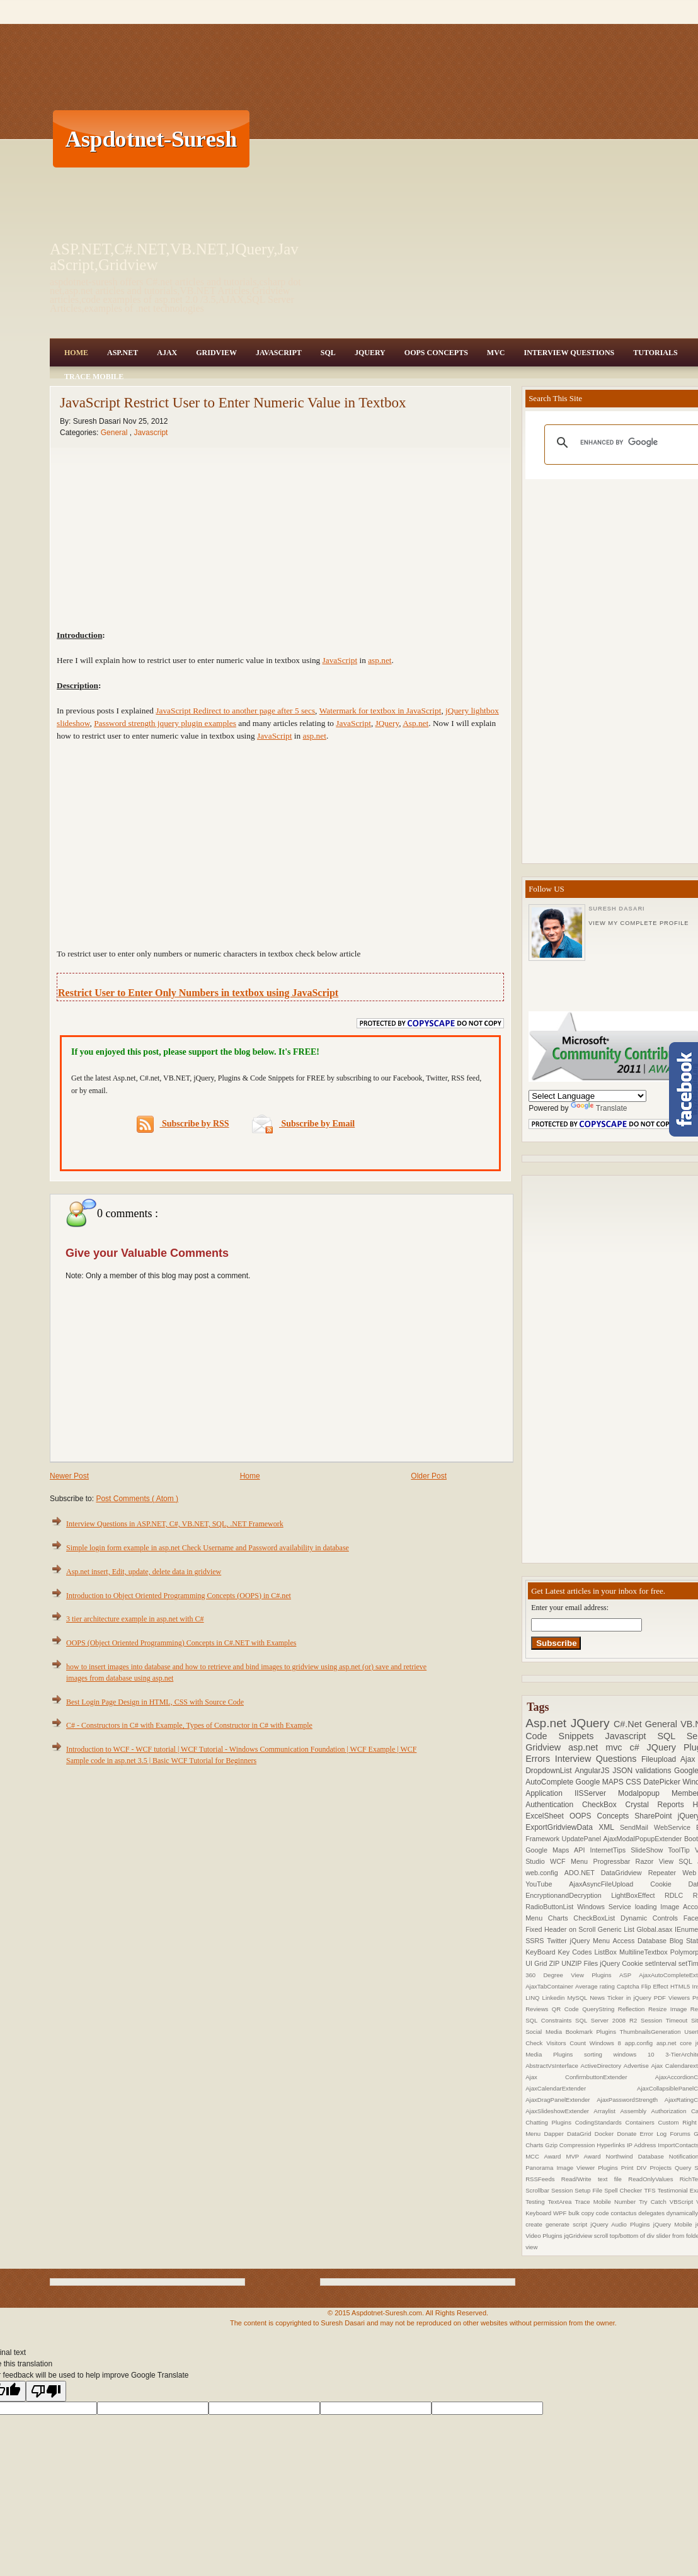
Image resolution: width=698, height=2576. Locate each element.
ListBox (606, 1952)
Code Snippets (565, 1736)
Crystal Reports (658, 1804)
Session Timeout (666, 2020)
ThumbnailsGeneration (652, 2031)
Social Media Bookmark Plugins (572, 2031)
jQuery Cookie (622, 1963)
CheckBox (604, 1804)
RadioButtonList (551, 1906)
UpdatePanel (583, 1838)
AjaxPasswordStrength (631, 2099)
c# (637, 1747)
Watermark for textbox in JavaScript (380, 710)
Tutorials (655, 352)
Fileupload (660, 1759)
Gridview (216, 352)
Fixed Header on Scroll (561, 1929)
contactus (624, 2213)
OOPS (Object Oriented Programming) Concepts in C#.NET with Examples (181, 1642)
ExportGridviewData (561, 1827)
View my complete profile (638, 923)
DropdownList (550, 1770)
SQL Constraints (550, 2020)
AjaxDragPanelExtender (561, 2099)
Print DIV (635, 2167)
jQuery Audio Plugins (621, 2224)
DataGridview (624, 1872)
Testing (536, 2201)
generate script (568, 2224)
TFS (650, 2190)
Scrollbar (538, 2190)
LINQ (533, 1997)
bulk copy (582, 2213)
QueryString (600, 2009)
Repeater (665, 1872)
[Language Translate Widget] (587, 1096)
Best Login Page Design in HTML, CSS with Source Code (155, 1702)
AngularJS (593, 1770)
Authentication (553, 1804)
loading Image (659, 1906)
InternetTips (610, 1850)
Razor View (657, 1861)
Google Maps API (557, 1850)
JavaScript (279, 352)
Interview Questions (569, 352)
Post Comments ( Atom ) (137, 1498)
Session (563, 2190)
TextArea (561, 2201)
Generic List (617, 1929)
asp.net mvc (598, 1747)
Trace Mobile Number (607, 2201)
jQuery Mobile (674, 2224)
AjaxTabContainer (550, 1986)
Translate (599, 1108)
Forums (682, 2133)
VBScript (683, 2201)
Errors (540, 1759)
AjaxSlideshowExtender (559, 2111)
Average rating (596, 1986)
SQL (328, 352)
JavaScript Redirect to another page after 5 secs (235, 710)
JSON (624, 1770)
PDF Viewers (673, 1997)
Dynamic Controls (652, 1918)
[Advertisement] (463, 138)
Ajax (167, 352)
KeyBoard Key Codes (559, 1952)
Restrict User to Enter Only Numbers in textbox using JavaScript (198, 992)
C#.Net (629, 1724)
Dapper (555, 2133)
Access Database (641, 1940)
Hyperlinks (612, 2145)
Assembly (635, 2111)
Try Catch (654, 2201)
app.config (640, 2043)
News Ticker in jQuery (622, 1997)
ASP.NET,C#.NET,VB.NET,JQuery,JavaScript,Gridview (174, 257)
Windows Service (605, 1906)
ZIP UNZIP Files (574, 1963)
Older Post (429, 1476)
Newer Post (69, 1476)
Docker (606, 2133)
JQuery (370, 352)
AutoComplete (550, 1782)
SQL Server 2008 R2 (608, 2020)
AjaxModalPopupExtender (644, 1838)
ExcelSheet (547, 1816)
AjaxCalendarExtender (581, 2088)
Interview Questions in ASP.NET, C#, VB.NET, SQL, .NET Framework (174, 1523)
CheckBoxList (597, 1918)
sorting (598, 2054)
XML (609, 1827)
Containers (641, 2122)
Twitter (558, 1940)
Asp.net (548, 1723)
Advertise (637, 2065)
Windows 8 (607, 2043)
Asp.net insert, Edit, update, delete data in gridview (143, 1571)
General (115, 432)
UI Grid (537, 1963)
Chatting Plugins (550, 2122)
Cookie (669, 1884)
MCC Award (545, 2156)
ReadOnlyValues (654, 2179)
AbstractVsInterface (552, 2065)
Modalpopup (645, 1793)
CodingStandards (600, 2122)
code (603, 2213)
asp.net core (675, 2043)
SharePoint (655, 1816)
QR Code (567, 2009)
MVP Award (585, 2156)
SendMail (637, 1827)
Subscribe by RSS (183, 1124)
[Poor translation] (46, 2391)
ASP (629, 1975)
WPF (560, 2213)
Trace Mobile (93, 376)
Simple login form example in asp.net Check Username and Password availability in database (207, 1547)
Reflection (633, 2009)
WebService (675, 1827)
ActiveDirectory (602, 2065)
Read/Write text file (594, 2179)
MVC (496, 352)
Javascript (151, 432)
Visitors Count (568, 2043)
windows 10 (639, 2054)
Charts (561, 1918)
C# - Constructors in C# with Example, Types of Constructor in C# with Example (189, 1725)
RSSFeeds (543, 2179)
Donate (628, 2133)
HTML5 (681, 1986)
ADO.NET (582, 1872)
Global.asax (655, 1929)
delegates (652, 2213)
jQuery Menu (591, 1940)
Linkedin (555, 1997)
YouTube (547, 1884)
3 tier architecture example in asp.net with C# (135, 1618)
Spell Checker (624, 2190)
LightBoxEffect (638, 1895)
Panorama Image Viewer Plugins (573, 2167)
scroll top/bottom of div (625, 2235)
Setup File (589, 2190)
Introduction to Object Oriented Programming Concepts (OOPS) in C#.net (178, 1595)
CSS (634, 1782)
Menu (582, 1861)
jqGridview (578, 2235)
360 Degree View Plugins (572, 1975)
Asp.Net (122, 352)
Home (76, 352)
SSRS (536, 1940)
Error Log (655, 2133)
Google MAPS (601, 1782)
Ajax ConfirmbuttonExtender (590, 2077)
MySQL (578, 1997)
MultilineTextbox (644, 1952)
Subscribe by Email (303, 1123)
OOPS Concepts (436, 352)
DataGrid (581, 2133)
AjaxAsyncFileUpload (609, 1884)
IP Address (642, 2145)
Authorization (670, 2111)
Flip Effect (655, 1986)
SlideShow (649, 1850)
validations (655, 1770)
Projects (662, 2167)
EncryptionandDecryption (568, 1895)
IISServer (596, 1793)
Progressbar (614, 1861)
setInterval (661, 1963)
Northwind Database (637, 2156)
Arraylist (606, 2111)
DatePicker (662, 1782)
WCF (560, 1861)
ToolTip (681, 1850)
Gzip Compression (571, 2145)
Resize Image (669, 2009)
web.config (544, 1872)
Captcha (629, 1986)
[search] (630, 442)
